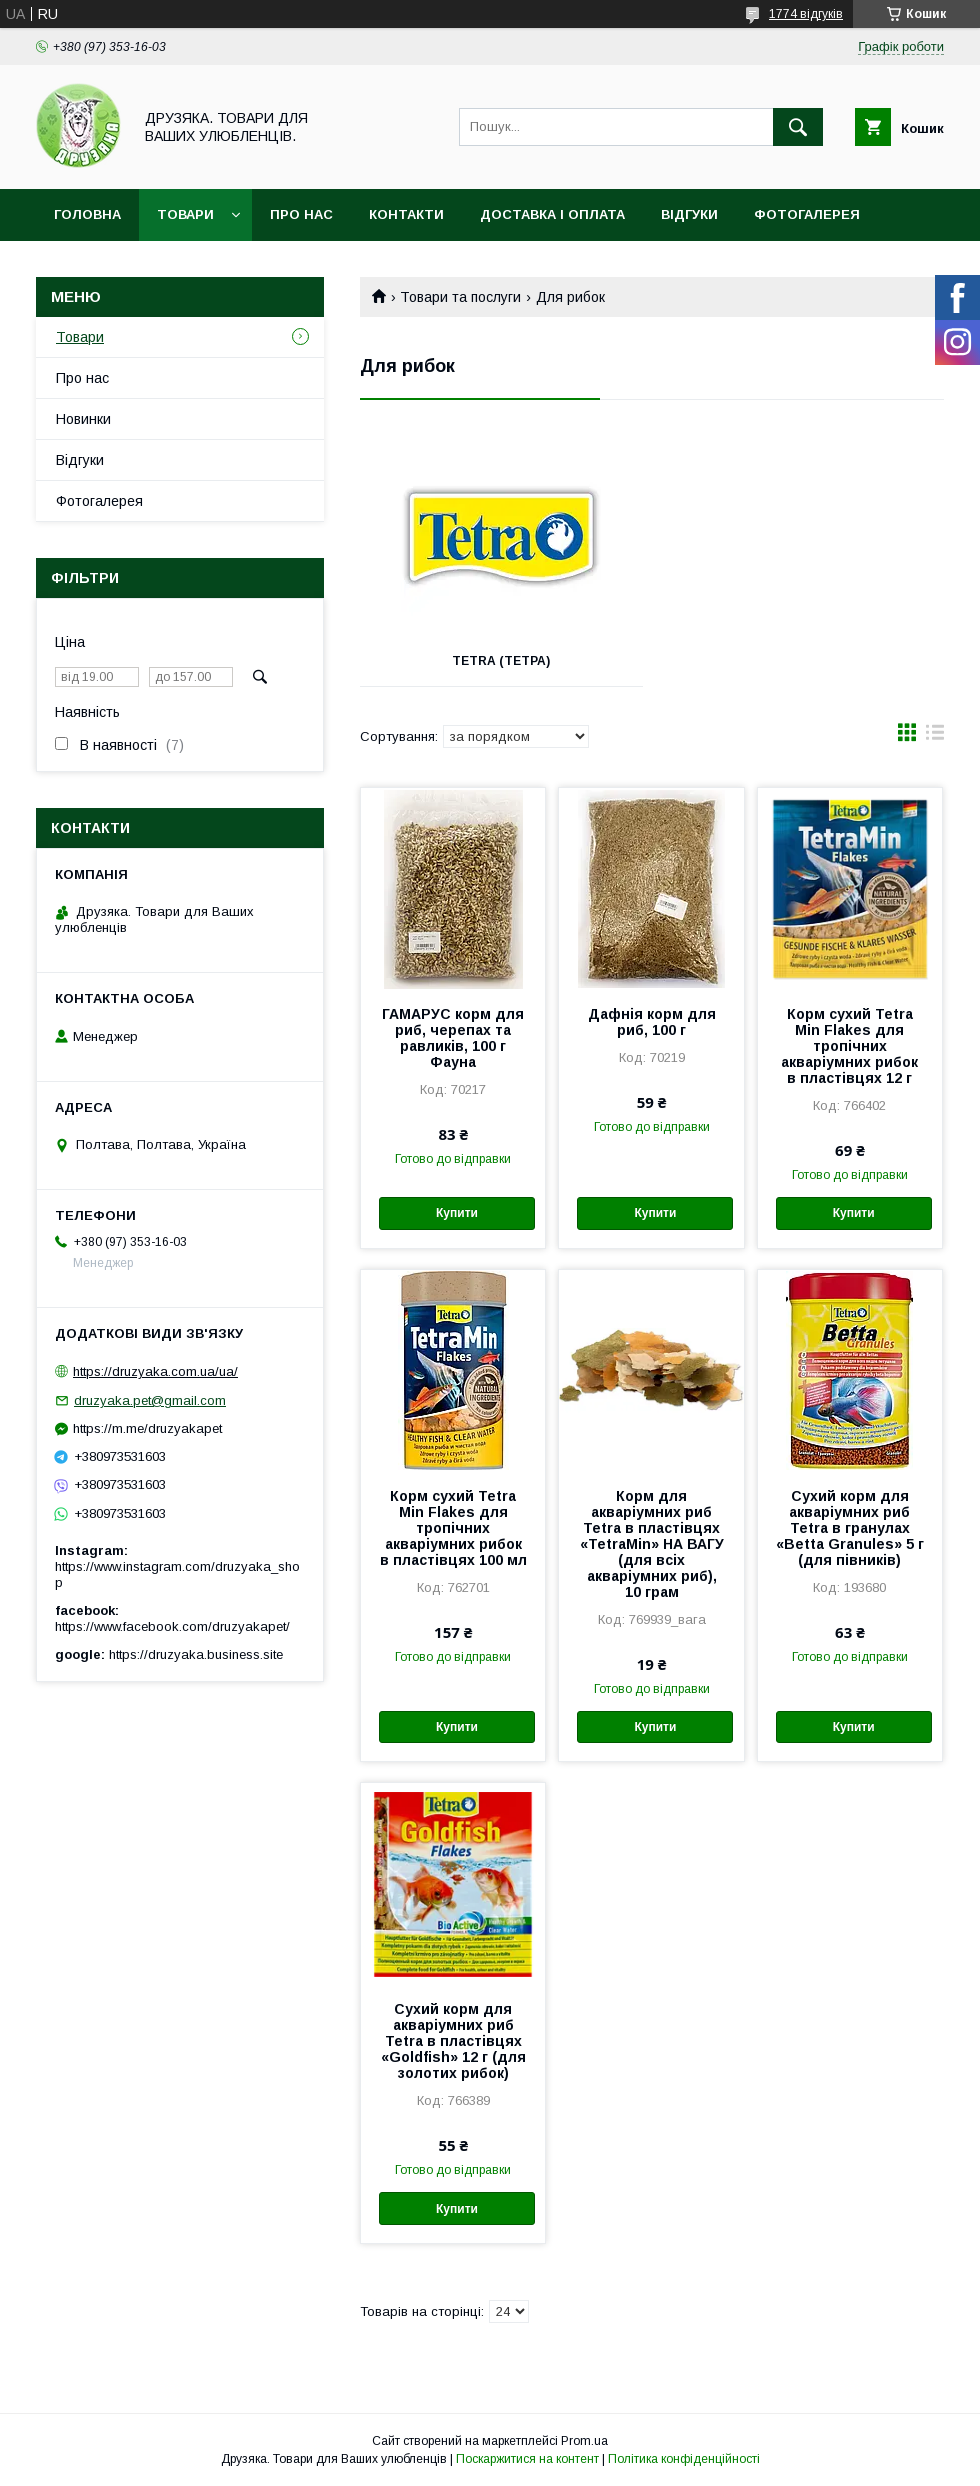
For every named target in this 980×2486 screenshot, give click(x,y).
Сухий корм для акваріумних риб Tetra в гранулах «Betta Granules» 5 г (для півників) (850, 1528)
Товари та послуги (460, 297)
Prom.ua (584, 2441)
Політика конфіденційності (684, 2459)
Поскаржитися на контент (527, 2459)
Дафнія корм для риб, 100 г (652, 1022)
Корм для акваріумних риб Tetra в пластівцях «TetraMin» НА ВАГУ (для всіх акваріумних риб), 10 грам (652, 1544)
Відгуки (689, 214)
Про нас (301, 214)
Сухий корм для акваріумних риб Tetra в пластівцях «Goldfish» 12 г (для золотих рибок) (453, 2041)
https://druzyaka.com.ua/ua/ (155, 1371)
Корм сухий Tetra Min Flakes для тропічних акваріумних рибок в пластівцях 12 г (849, 1046)
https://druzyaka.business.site (196, 1654)
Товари (185, 214)
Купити (457, 1213)
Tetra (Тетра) (501, 661)
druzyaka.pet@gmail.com (150, 1400)
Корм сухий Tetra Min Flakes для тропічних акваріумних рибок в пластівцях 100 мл (453, 1528)
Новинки (83, 419)
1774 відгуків (806, 14)
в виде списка (935, 737)
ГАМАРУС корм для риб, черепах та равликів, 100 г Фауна (453, 1038)
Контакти (406, 214)
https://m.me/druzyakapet (147, 1428)
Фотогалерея (807, 214)
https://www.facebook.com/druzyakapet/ (172, 1626)
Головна (87, 214)
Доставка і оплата (552, 214)
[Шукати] (798, 127)
